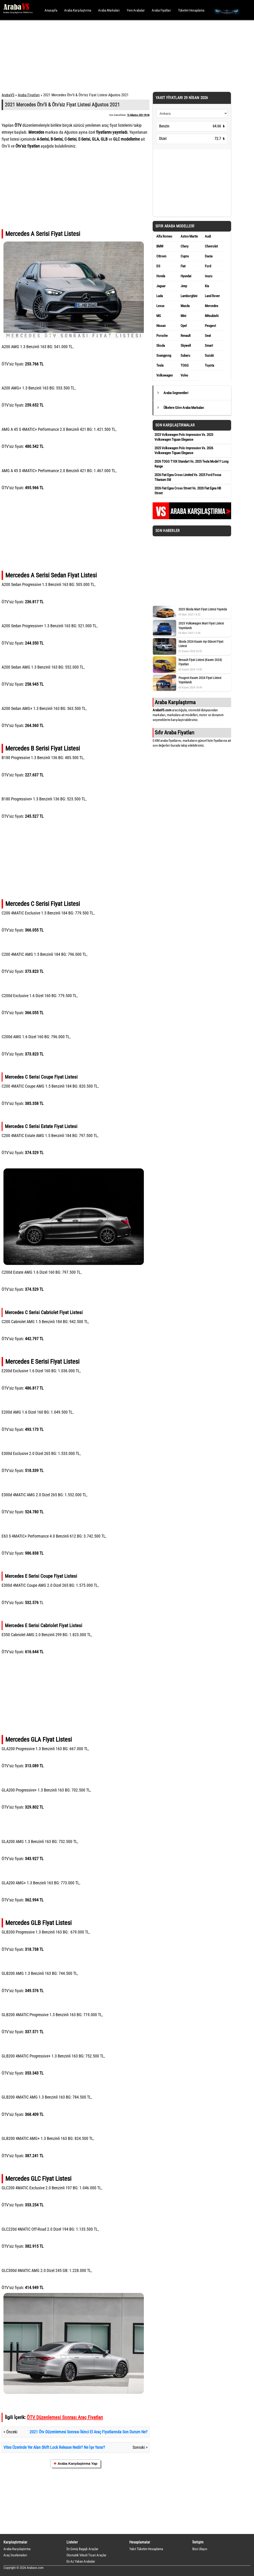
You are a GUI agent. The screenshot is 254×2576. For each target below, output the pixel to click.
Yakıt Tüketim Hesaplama (146, 2549)
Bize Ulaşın (199, 2549)
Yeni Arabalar (136, 10)
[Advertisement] (120, 55)
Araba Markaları (109, 10)
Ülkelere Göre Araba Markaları (183, 408)
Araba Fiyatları (161, 10)
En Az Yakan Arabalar (81, 2561)
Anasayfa (51, 10)
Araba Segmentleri (175, 393)
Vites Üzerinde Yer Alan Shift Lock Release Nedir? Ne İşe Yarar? (54, 2447)
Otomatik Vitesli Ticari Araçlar (86, 2555)
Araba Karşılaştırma (77, 10)
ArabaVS (8, 95)
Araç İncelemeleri (15, 2555)
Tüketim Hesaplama (191, 10)
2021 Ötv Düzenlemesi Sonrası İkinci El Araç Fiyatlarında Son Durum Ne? (89, 2431)
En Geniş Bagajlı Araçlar (82, 2549)
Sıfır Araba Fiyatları (174, 733)
